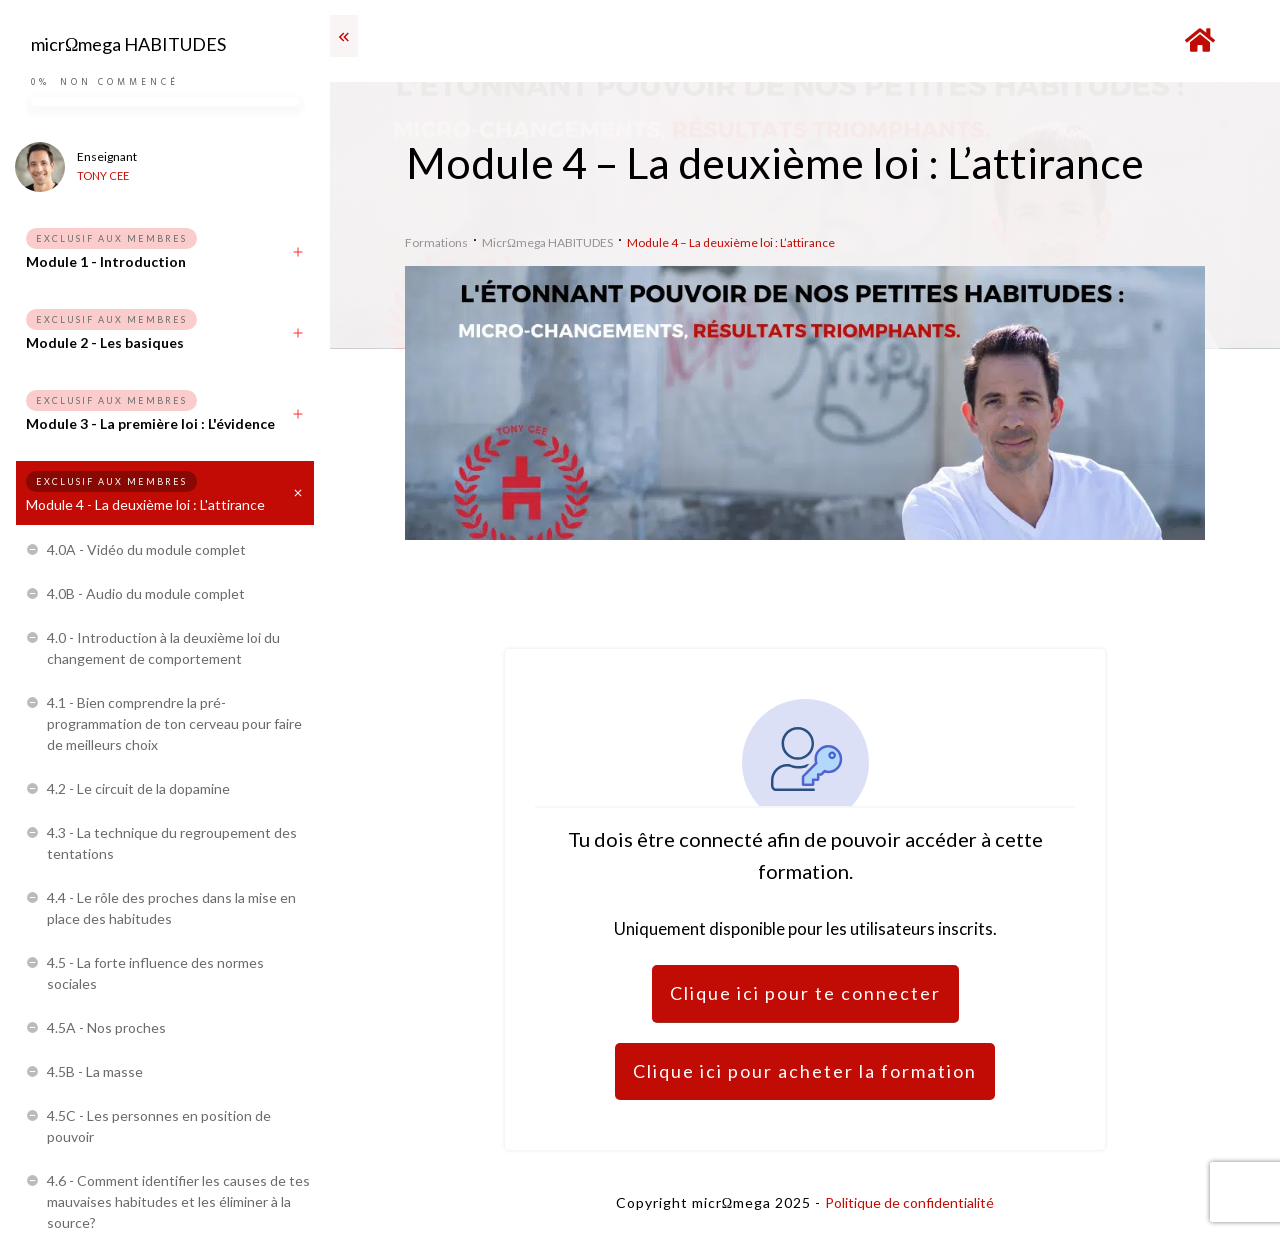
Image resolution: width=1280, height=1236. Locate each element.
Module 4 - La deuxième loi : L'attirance (145, 504)
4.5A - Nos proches (106, 1027)
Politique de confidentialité (909, 1202)
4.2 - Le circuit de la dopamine (138, 788)
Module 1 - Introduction (106, 261)
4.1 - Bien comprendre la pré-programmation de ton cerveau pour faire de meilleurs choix (174, 723)
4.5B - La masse (95, 1071)
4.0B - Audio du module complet (146, 593)
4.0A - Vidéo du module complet (146, 549)
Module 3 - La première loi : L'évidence (150, 423)
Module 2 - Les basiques (105, 342)
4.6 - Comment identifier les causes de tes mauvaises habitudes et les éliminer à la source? (178, 1201)
